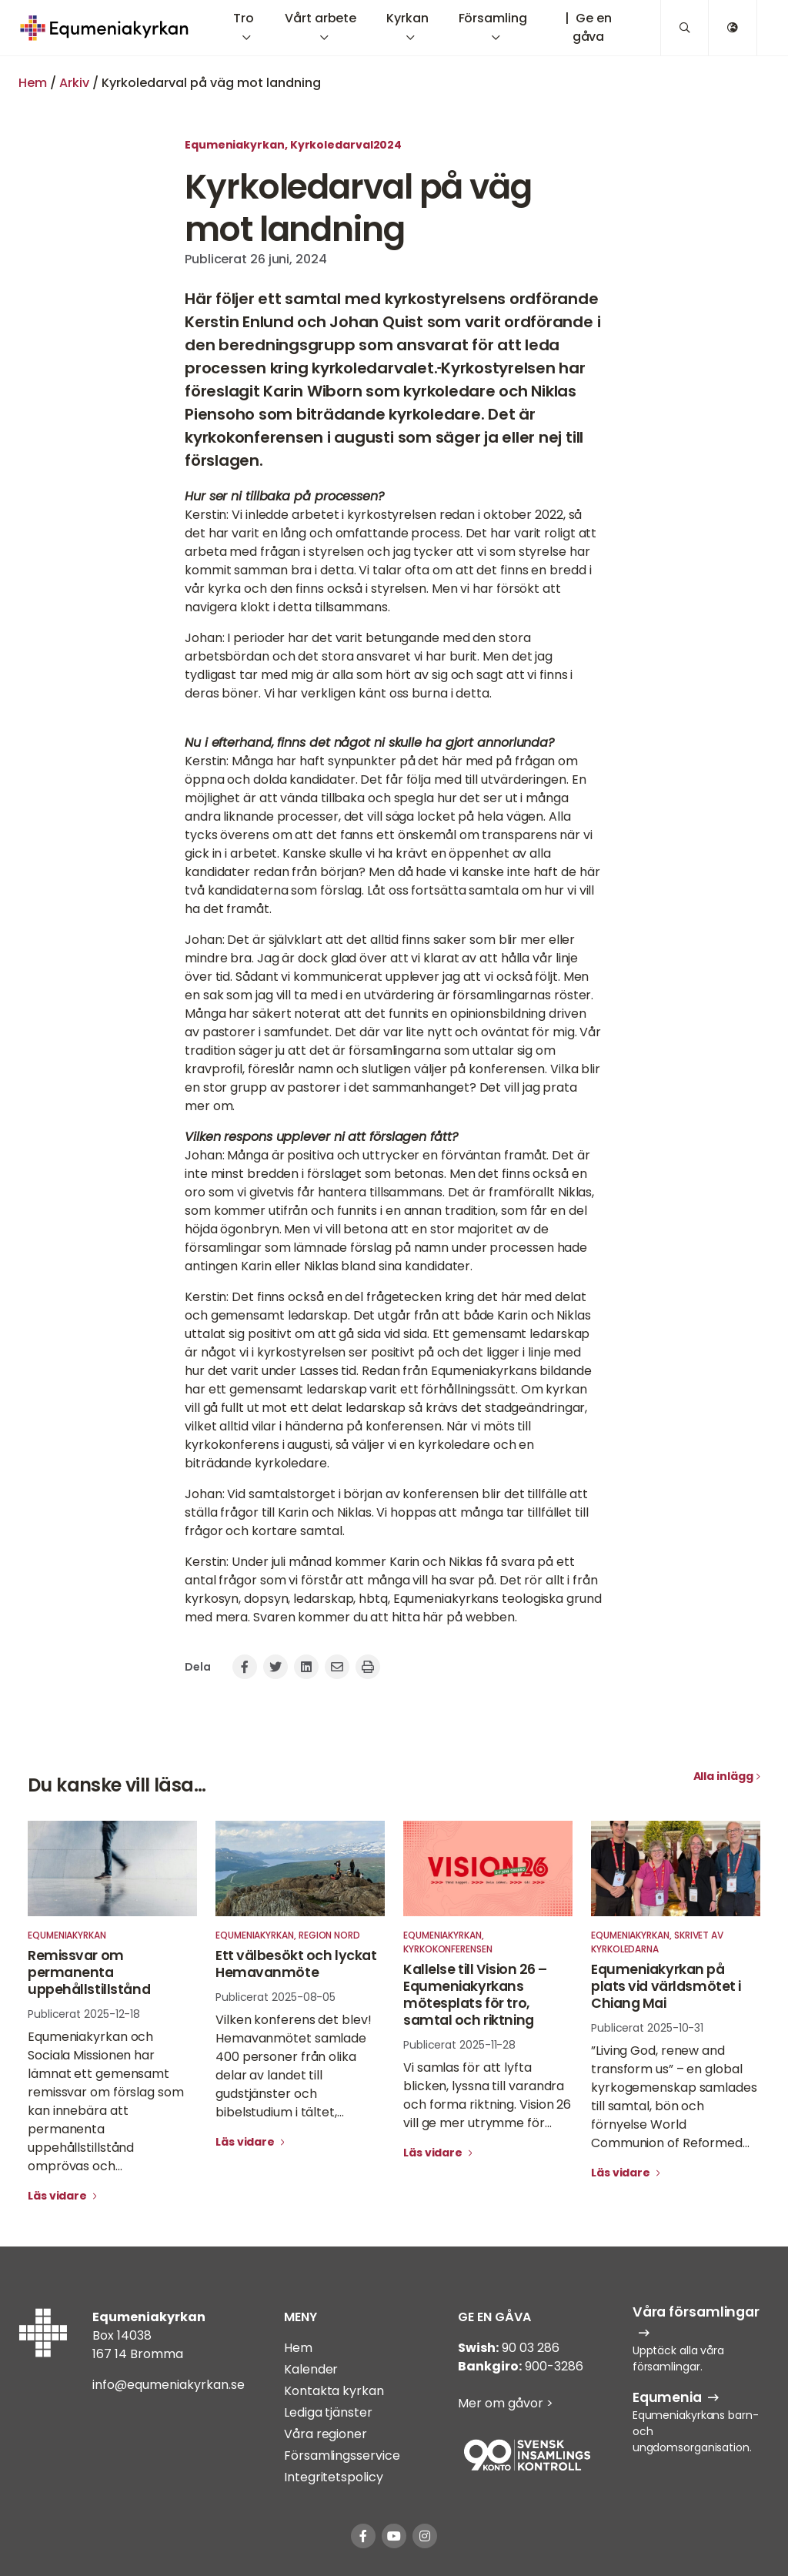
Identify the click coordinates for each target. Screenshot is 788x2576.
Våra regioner (325, 2434)
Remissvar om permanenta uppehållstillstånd (89, 1972)
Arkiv (74, 83)
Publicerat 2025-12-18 (84, 2014)
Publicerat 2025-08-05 (275, 1997)
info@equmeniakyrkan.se (168, 2385)
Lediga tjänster (328, 2412)
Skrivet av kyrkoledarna (657, 1942)
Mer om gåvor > (505, 2403)
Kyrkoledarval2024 (346, 144)
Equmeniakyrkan (235, 144)
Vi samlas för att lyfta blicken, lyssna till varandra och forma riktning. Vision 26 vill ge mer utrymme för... (487, 2095)
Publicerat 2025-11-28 (459, 2044)
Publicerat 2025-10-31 (647, 2028)
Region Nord (329, 1935)
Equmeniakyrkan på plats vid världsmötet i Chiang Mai (666, 1986)
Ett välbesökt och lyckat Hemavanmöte (295, 1964)
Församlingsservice (341, 2455)
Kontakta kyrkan (334, 2391)
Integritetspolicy (333, 2477)
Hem (32, 83)
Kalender (311, 2369)
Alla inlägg (723, 1776)
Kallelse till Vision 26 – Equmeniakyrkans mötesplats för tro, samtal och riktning (475, 1994)
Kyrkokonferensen (447, 1948)
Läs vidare (58, 2195)
